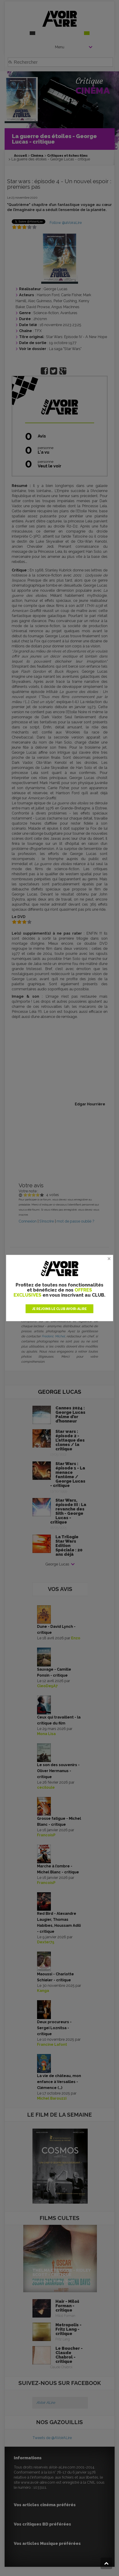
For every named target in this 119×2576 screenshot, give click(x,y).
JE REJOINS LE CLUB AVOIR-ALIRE (59, 1309)
